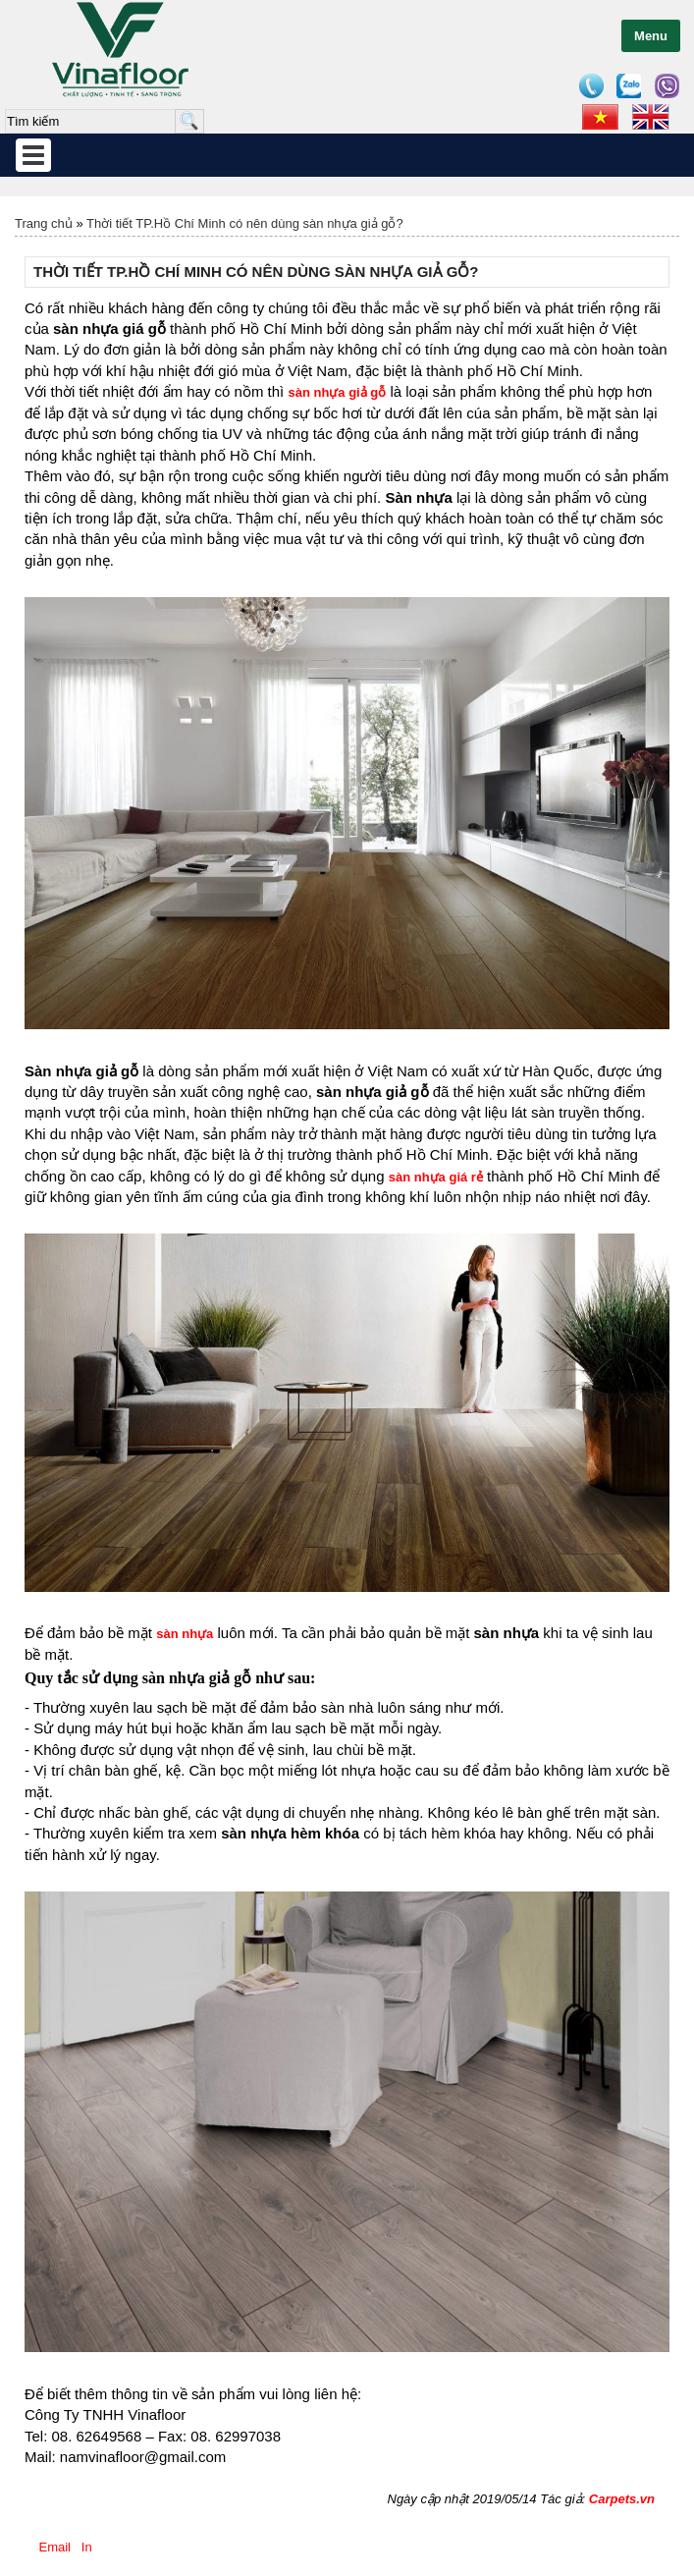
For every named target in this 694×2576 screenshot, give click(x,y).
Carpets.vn (622, 2499)
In (86, 2547)
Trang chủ (44, 223)
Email (55, 2547)
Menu (650, 35)
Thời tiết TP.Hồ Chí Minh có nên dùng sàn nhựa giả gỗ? (244, 223)
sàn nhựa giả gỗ (337, 392)
